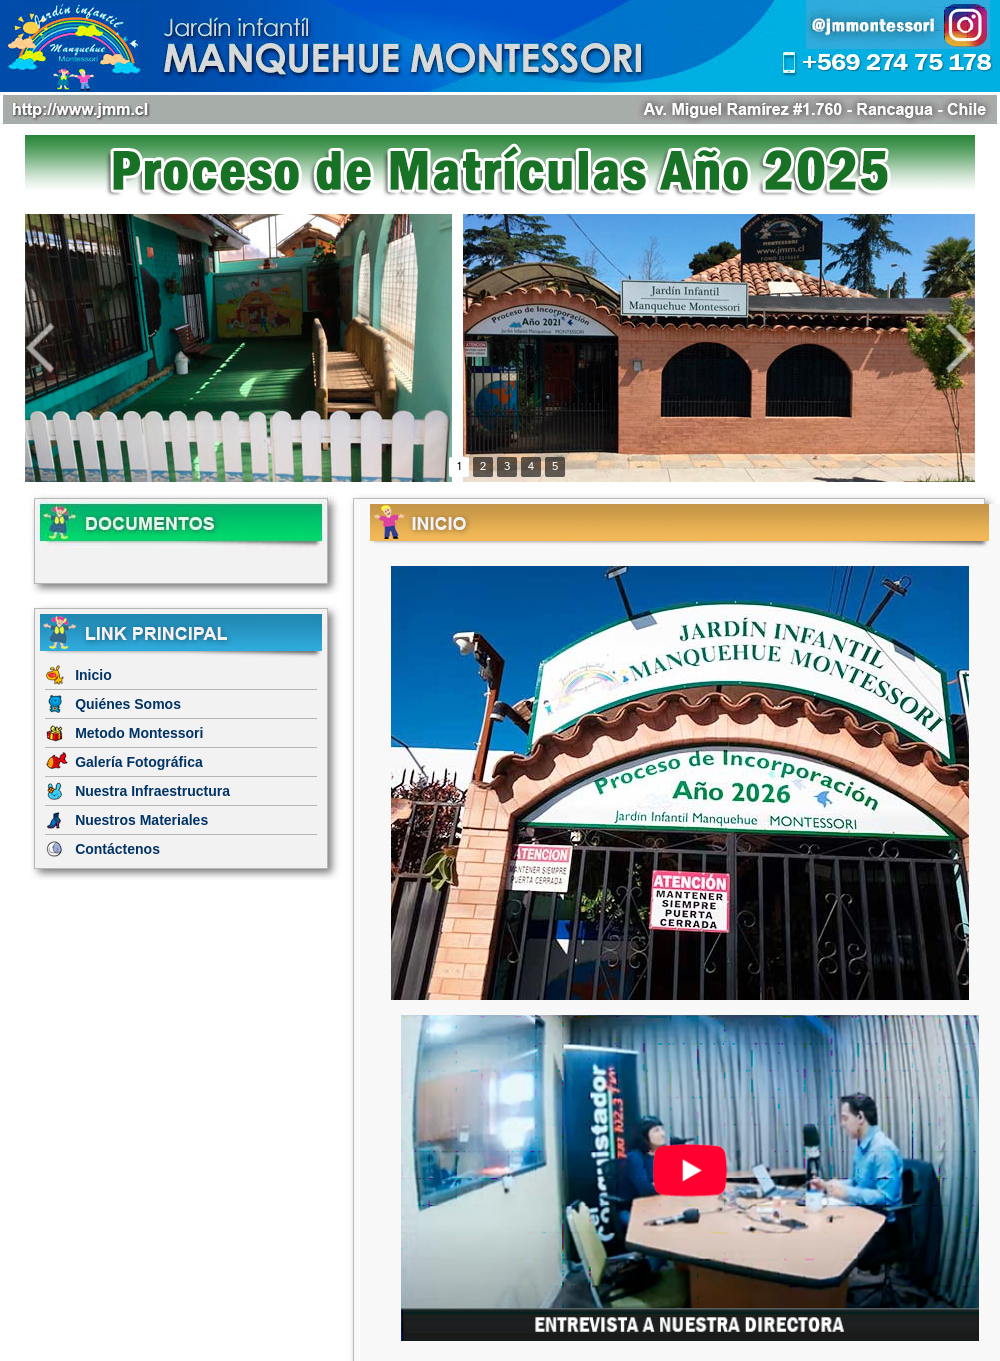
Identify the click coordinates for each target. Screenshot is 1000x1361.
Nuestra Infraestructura (152, 791)
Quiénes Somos (128, 704)
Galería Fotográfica (139, 762)
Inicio (93, 675)
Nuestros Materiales (141, 820)
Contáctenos (117, 849)
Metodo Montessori (139, 733)
